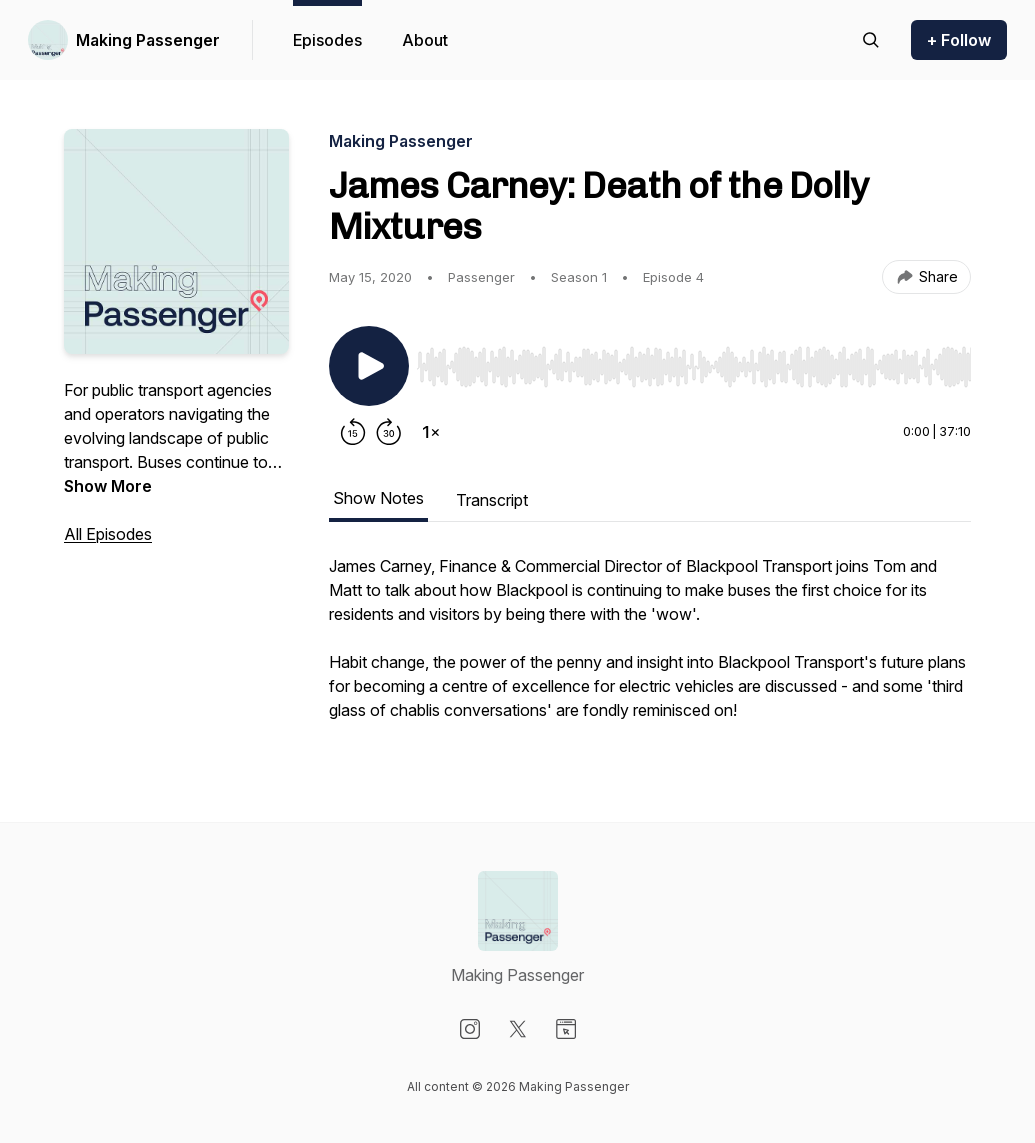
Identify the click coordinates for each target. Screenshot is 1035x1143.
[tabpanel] (650, 648)
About (425, 40)
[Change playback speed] (431, 432)
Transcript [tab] (492, 500)
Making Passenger (148, 40)
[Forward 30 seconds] (389, 432)
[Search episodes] (871, 40)
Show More (108, 486)
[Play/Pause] (369, 366)
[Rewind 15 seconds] (353, 432)
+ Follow (959, 40)
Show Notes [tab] (378, 498)
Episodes (327, 40)
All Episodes (108, 534)
